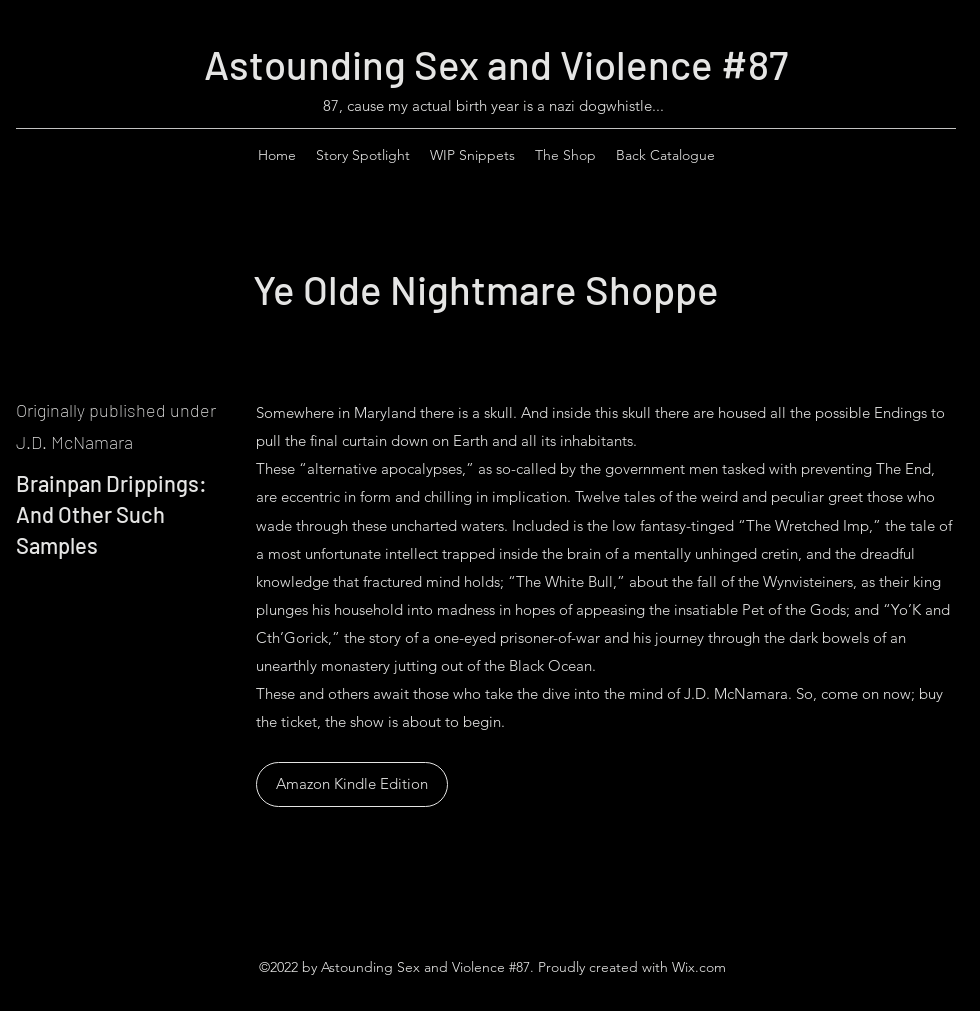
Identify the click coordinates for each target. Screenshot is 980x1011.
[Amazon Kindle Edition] (352, 784)
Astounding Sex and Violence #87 (496, 64)
